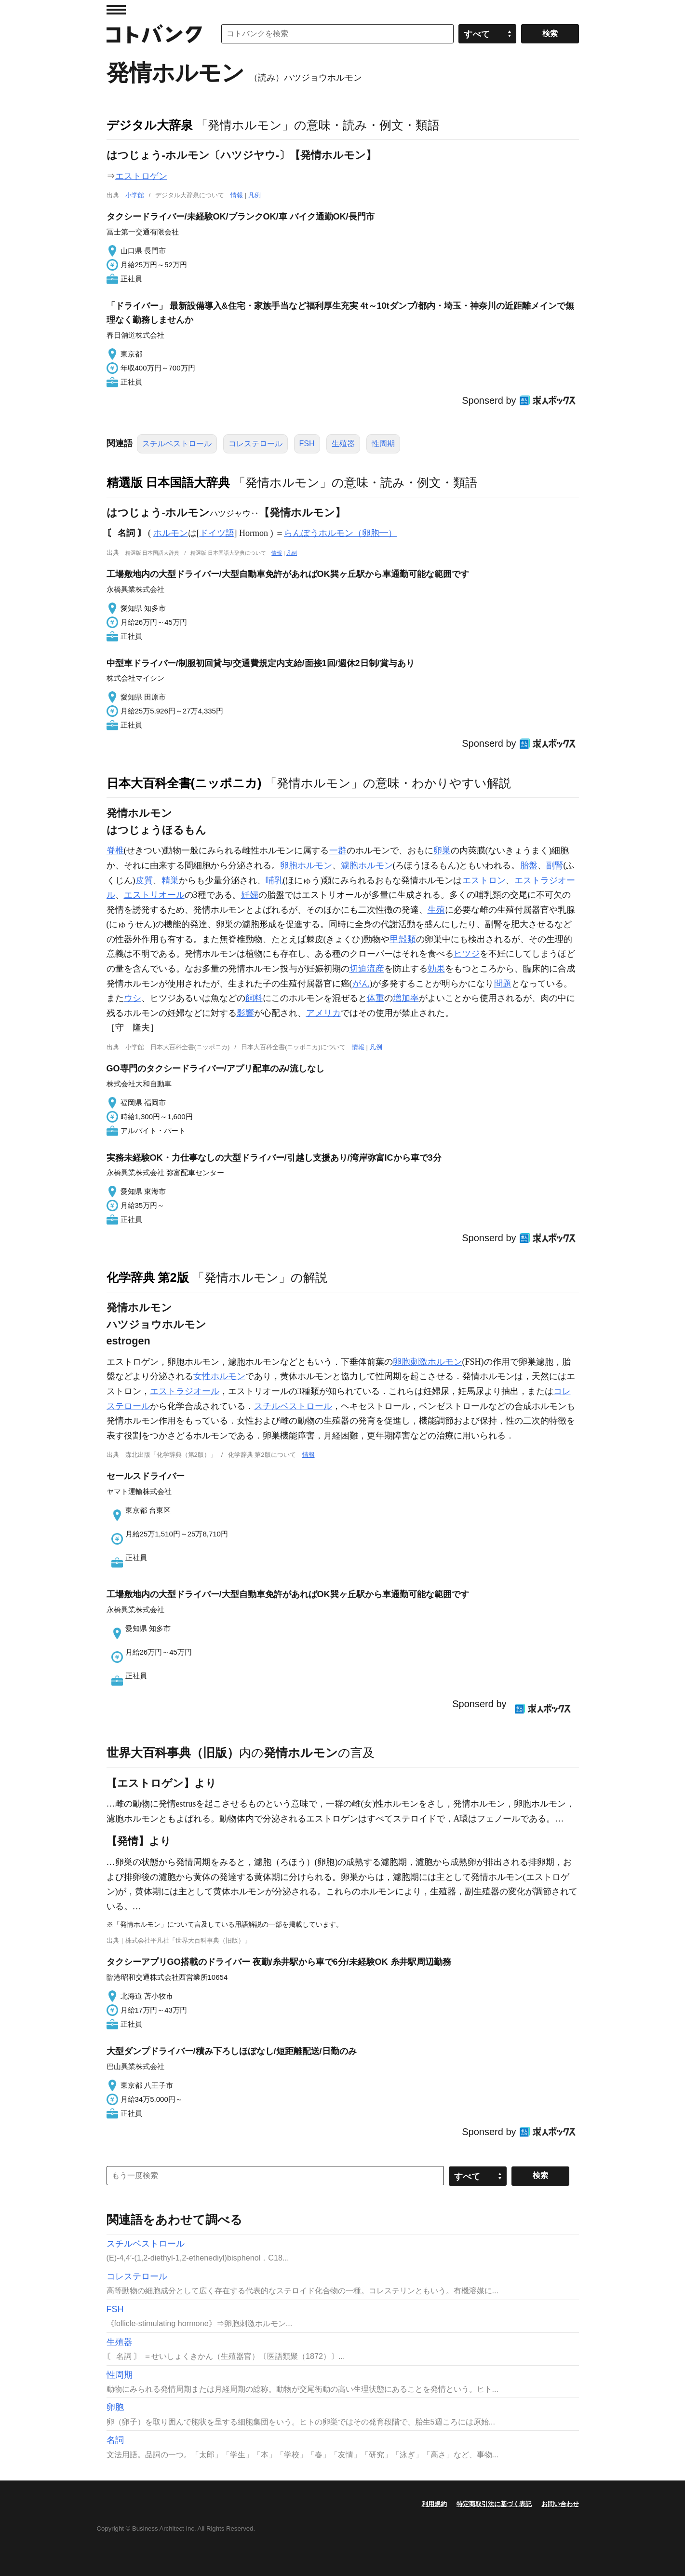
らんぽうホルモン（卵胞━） (340, 533)
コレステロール (255, 443)
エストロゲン (141, 176)
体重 (375, 998)
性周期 (383, 443)
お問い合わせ (560, 2503)
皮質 (144, 880)
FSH (307, 443)
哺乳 (274, 880)
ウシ (132, 998)
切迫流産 (366, 968)
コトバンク (154, 33)
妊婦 (249, 895)
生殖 (436, 910)
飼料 (254, 998)
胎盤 (528, 865)
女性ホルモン (219, 1376)
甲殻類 (403, 939)
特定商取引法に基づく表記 (494, 2503)
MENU (116, 9)
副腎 (555, 865)
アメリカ (323, 1013)
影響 (245, 1013)
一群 (338, 850)
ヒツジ (467, 954)
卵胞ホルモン (306, 865)
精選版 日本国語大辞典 (168, 482)
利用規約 (434, 2503)
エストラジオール (184, 1391)
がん (361, 983)
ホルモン (170, 533)
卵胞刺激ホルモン (427, 1362)
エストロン (484, 880)
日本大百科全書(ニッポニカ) (184, 783)
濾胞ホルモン (367, 865)
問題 (502, 983)
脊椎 (115, 850)
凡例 (254, 195)
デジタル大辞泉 (150, 125)
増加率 (406, 998)
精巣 (170, 880)
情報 (236, 195)
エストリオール (154, 895)
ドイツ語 (217, 533)
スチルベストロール (177, 443)
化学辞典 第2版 (148, 1277)
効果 (436, 968)
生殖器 (343, 443)
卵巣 (442, 850)
